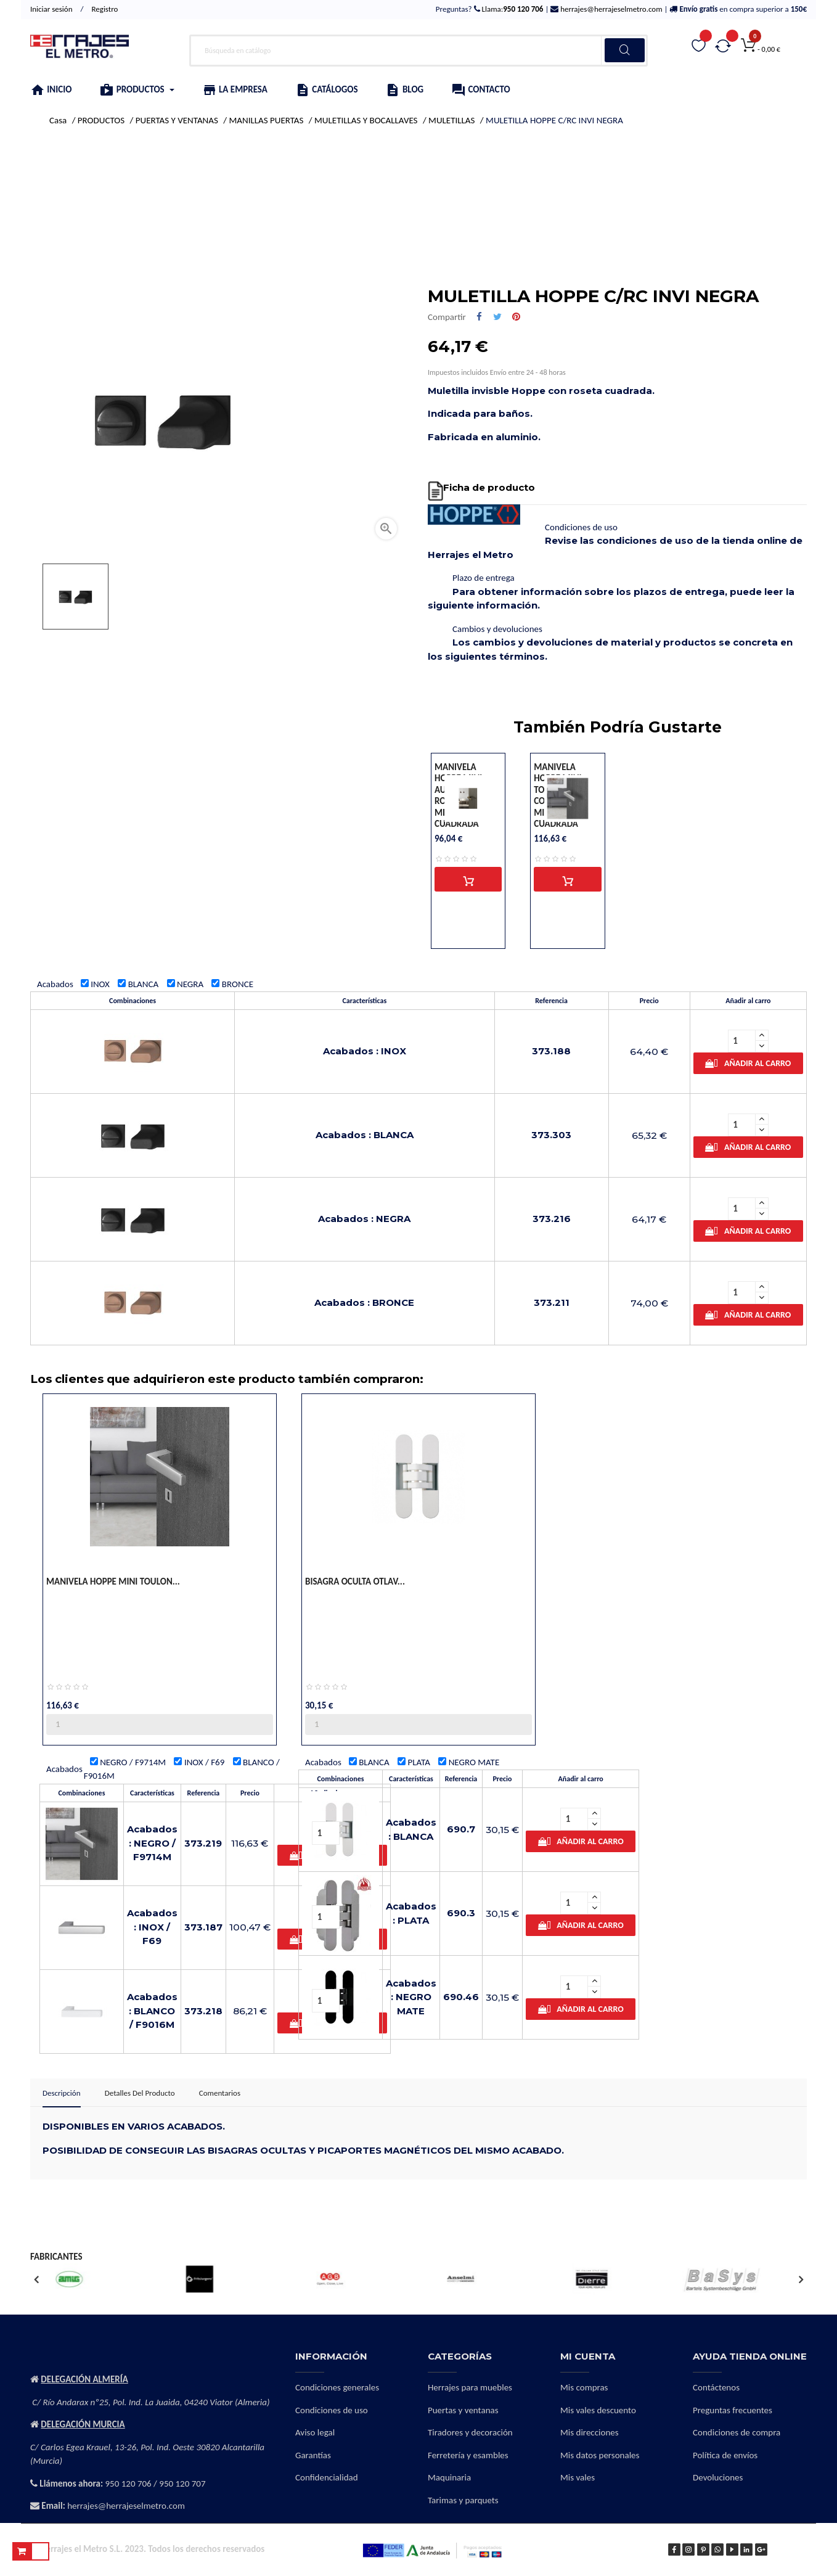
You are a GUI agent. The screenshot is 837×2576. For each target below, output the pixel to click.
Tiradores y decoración (470, 2432)
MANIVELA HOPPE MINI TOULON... (113, 1581)
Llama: (512, 9)
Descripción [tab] (62, 2093)
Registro (104, 9)
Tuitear (497, 317)
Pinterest (516, 317)
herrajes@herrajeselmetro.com (610, 9)
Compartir (479, 317)
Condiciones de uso (331, 2410)
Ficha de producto (489, 487)
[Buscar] (418, 51)
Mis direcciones (589, 2432)
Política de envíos (725, 2455)
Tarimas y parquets (463, 2500)
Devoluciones (718, 2477)
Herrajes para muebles (470, 2387)
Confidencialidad (326, 2477)
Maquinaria (449, 2477)
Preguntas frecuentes (732, 2410)
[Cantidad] (742, 1041)
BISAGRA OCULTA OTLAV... (355, 1581)
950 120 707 (182, 2483)
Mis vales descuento (598, 2410)
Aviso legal (315, 2432)
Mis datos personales (599, 2455)
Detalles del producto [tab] (140, 2093)
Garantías (313, 2455)
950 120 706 (128, 2483)
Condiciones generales (337, 2387)
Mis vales (577, 2477)
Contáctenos (716, 2387)
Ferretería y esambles (468, 2455)
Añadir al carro (748, 1063)
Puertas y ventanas (463, 2410)
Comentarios (219, 2093)
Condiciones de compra (736, 2432)
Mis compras (584, 2387)
